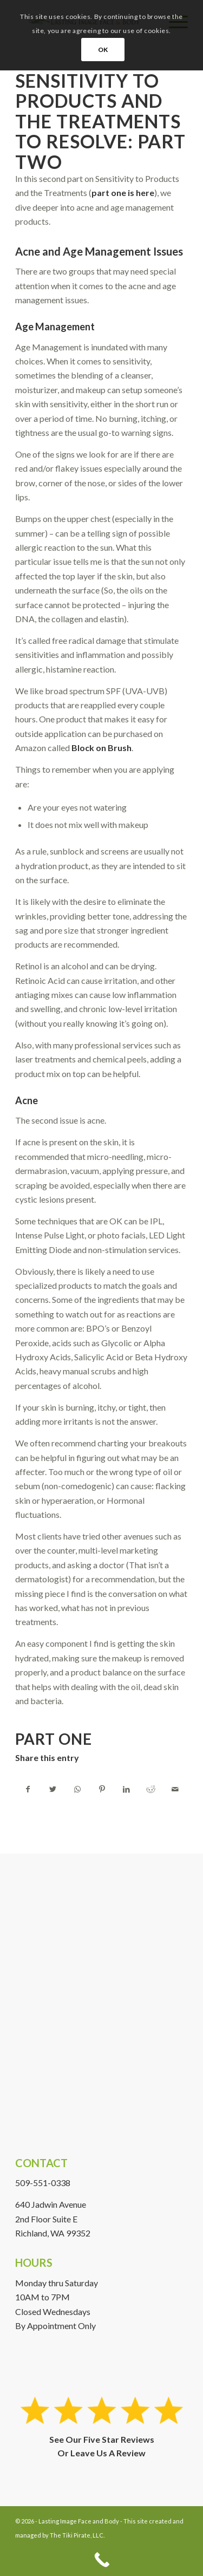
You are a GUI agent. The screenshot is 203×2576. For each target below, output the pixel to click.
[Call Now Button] (101, 2560)
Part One (53, 1739)
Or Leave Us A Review (101, 2453)
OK (103, 49)
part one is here (122, 192)
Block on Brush (101, 747)
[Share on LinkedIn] (126, 1789)
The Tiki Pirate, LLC (76, 2535)
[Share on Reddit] (150, 1789)
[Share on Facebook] (28, 1789)
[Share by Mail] (175, 1789)
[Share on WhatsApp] (77, 1789)
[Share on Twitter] (52, 1789)
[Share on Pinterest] (102, 1789)
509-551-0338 (42, 2182)
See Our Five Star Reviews (101, 2439)
